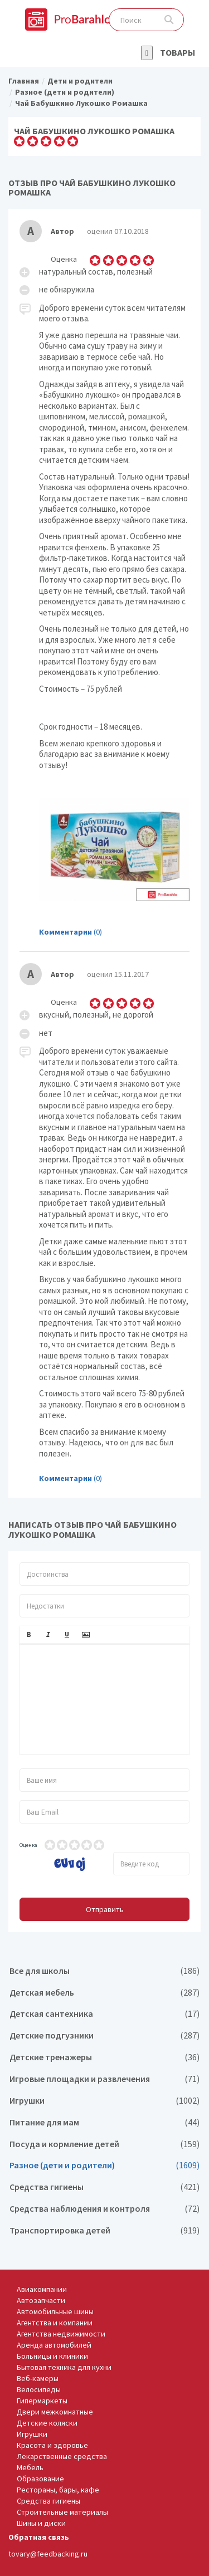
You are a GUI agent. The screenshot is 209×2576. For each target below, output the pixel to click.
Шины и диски (41, 2523)
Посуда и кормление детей (104, 2144)
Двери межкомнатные (55, 2412)
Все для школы (104, 1971)
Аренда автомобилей (54, 2345)
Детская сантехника (104, 2013)
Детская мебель (104, 1992)
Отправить (105, 1909)
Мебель (30, 2467)
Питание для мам (104, 2122)
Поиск (169, 19)
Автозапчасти (41, 2300)
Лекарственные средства (62, 2456)
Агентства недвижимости (61, 2334)
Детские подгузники (104, 2035)
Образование (40, 2479)
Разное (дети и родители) (104, 2165)
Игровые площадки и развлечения (104, 2079)
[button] (29, 1635)
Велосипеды (39, 2389)
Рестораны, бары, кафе (58, 2490)
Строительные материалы (62, 2512)
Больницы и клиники (52, 2356)
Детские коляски (47, 2423)
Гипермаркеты (42, 2401)
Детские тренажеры (104, 2057)
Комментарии (65, 932)
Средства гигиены (104, 2187)
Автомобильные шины (55, 2311)
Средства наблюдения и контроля (104, 2208)
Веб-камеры (38, 2378)
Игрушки (104, 2100)
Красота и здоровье (52, 2445)
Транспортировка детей (104, 2230)
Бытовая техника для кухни (64, 2367)
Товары (177, 52)
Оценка (28, 1845)
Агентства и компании (55, 2323)
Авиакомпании (42, 2289)
